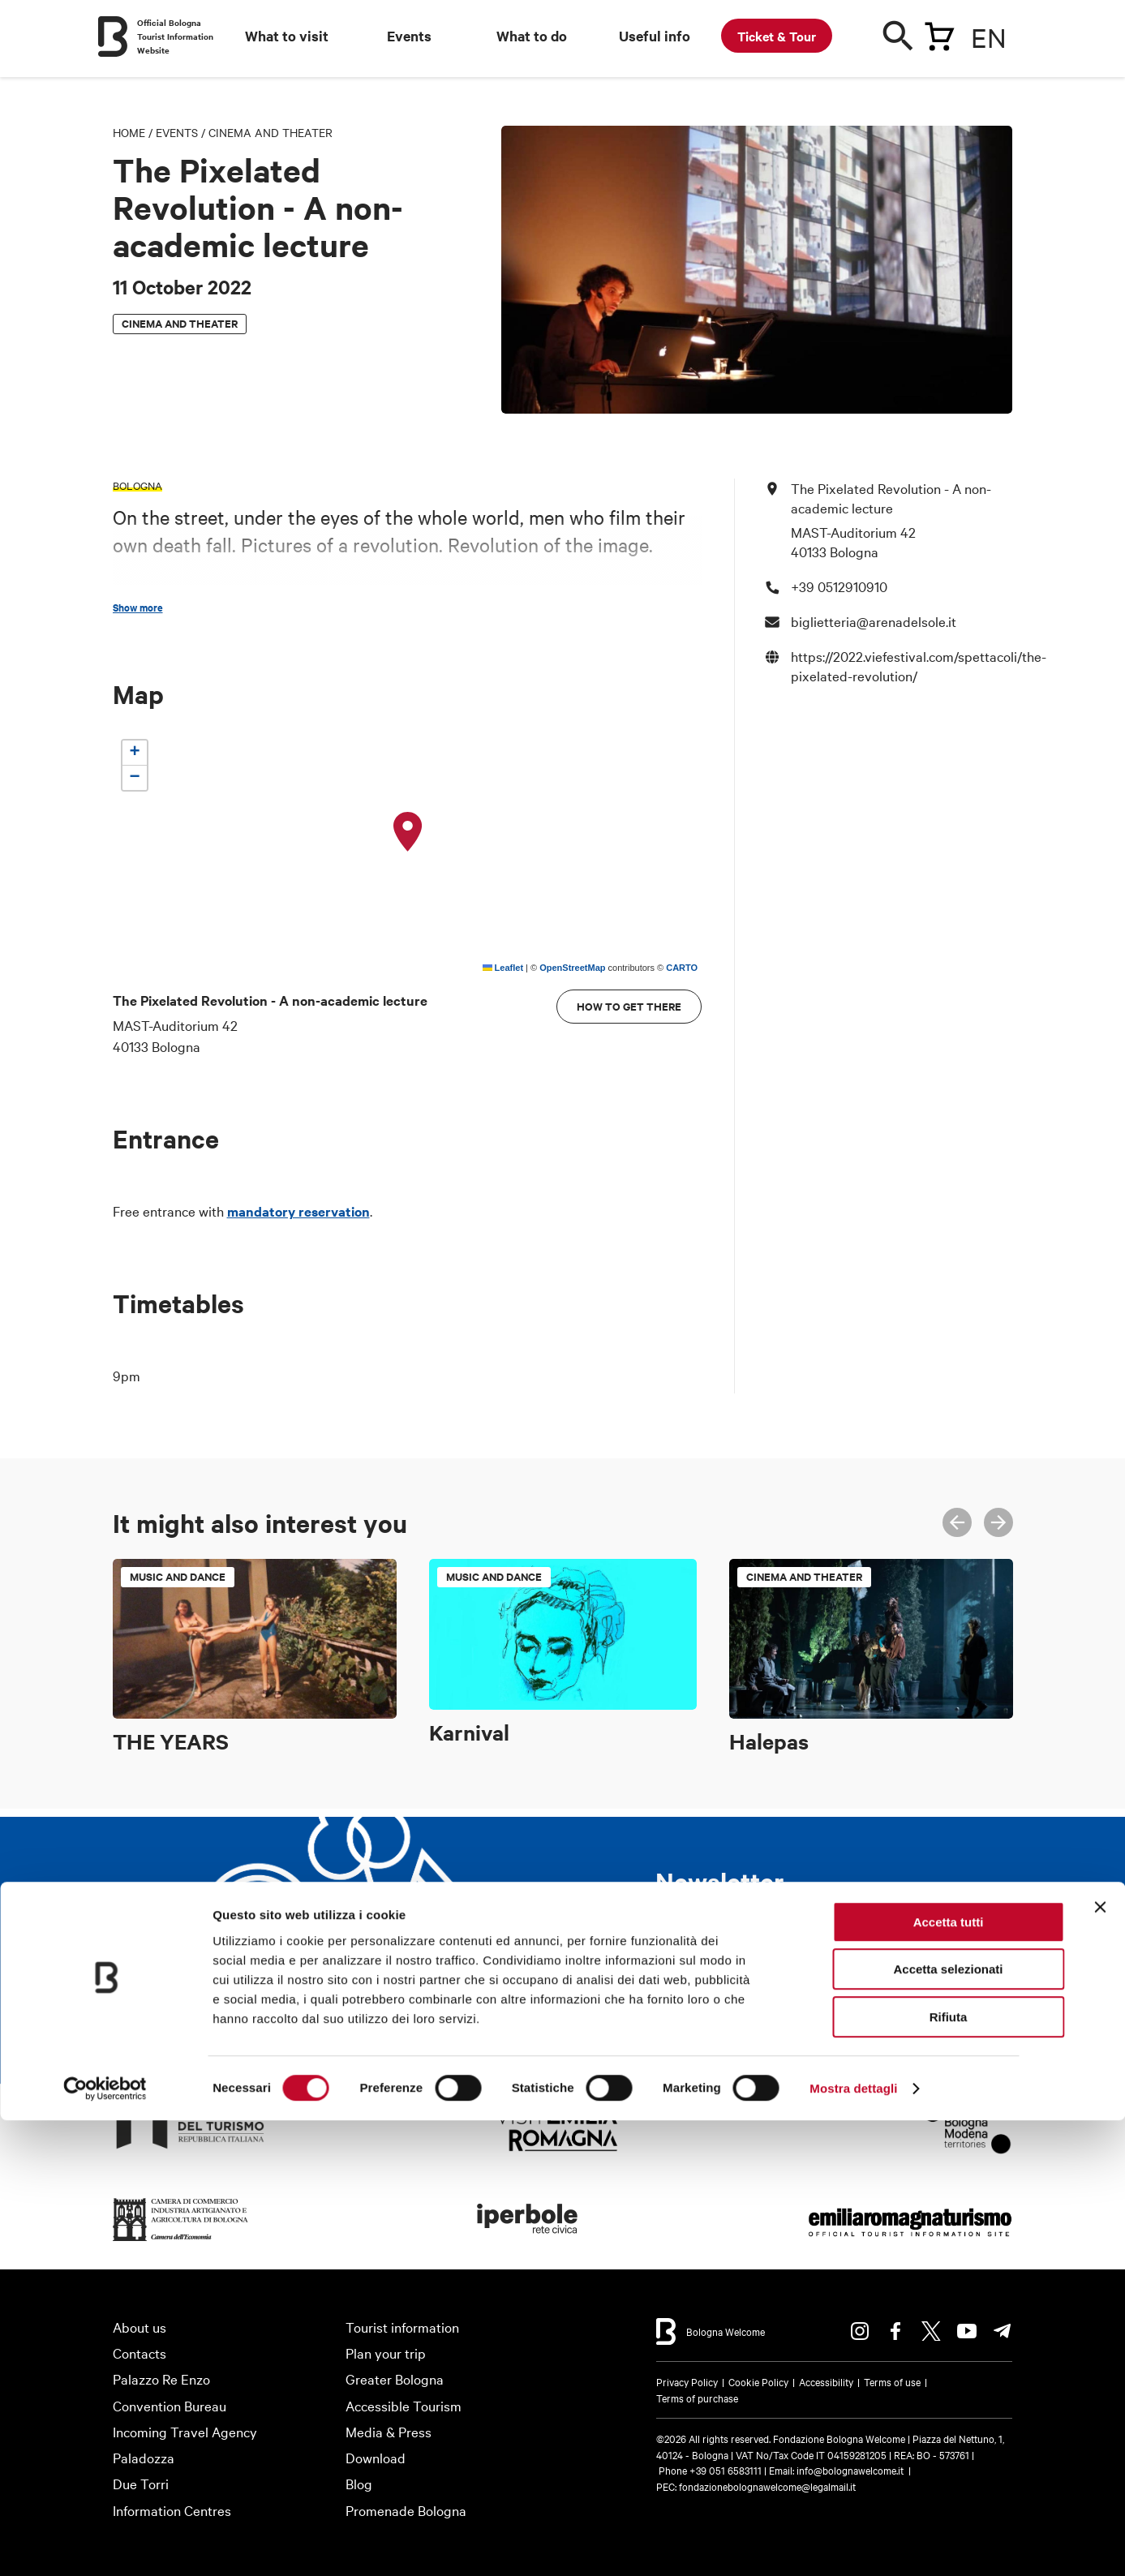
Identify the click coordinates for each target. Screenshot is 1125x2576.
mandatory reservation (298, 1211)
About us (139, 2326)
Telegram (1002, 2331)
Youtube (967, 2331)
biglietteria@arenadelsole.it (873, 621)
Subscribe (715, 2015)
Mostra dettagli (853, 2544)
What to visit (286, 35)
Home (129, 132)
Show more (138, 607)
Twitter (931, 2331)
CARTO (682, 967)
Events (409, 35)
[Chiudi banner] (1100, 2362)
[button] (408, 832)
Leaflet (503, 967)
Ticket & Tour (776, 36)
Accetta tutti (948, 2378)
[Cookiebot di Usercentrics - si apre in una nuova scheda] (105, 2544)
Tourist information (402, 2326)
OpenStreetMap (572, 967)
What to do (531, 35)
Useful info (654, 35)
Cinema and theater (270, 132)
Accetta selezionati (948, 2425)
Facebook (895, 2331)
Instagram (860, 2331)
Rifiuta (949, 2472)
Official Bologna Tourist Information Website (175, 36)
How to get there (629, 1006)
